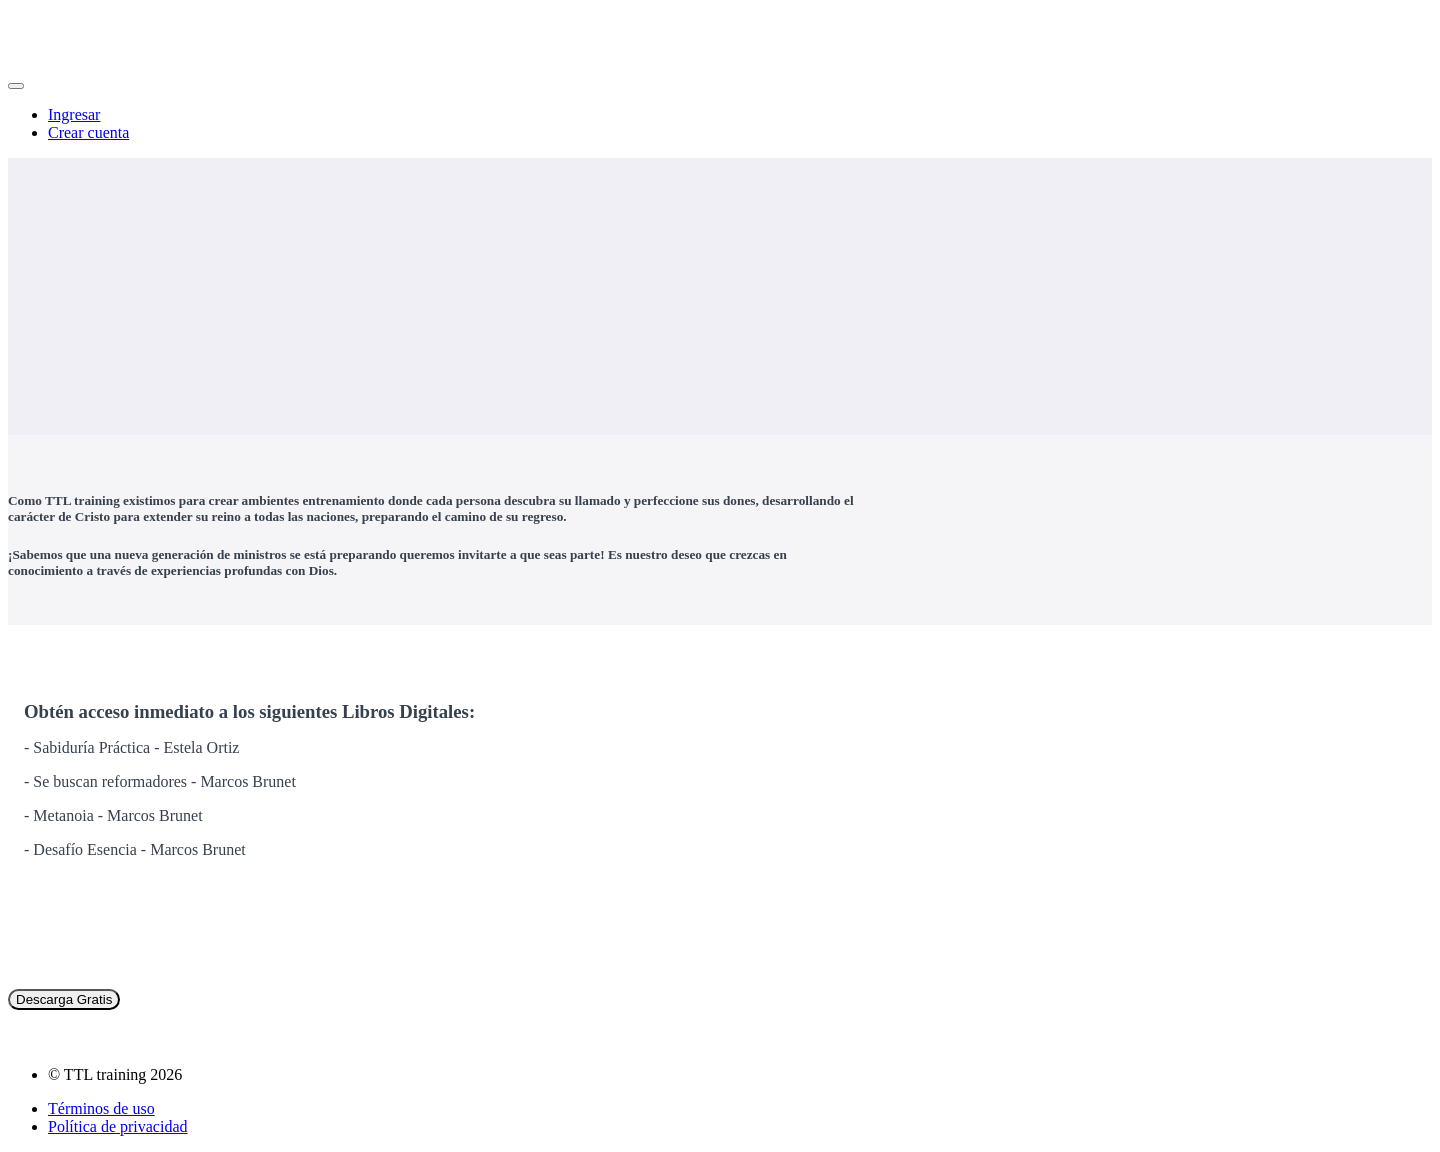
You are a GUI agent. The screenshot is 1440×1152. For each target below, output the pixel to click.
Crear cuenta (88, 132)
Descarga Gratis (64, 999)
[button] (16, 86)
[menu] (720, 124)
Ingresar (74, 114)
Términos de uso (101, 1108)
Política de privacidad (118, 1126)
